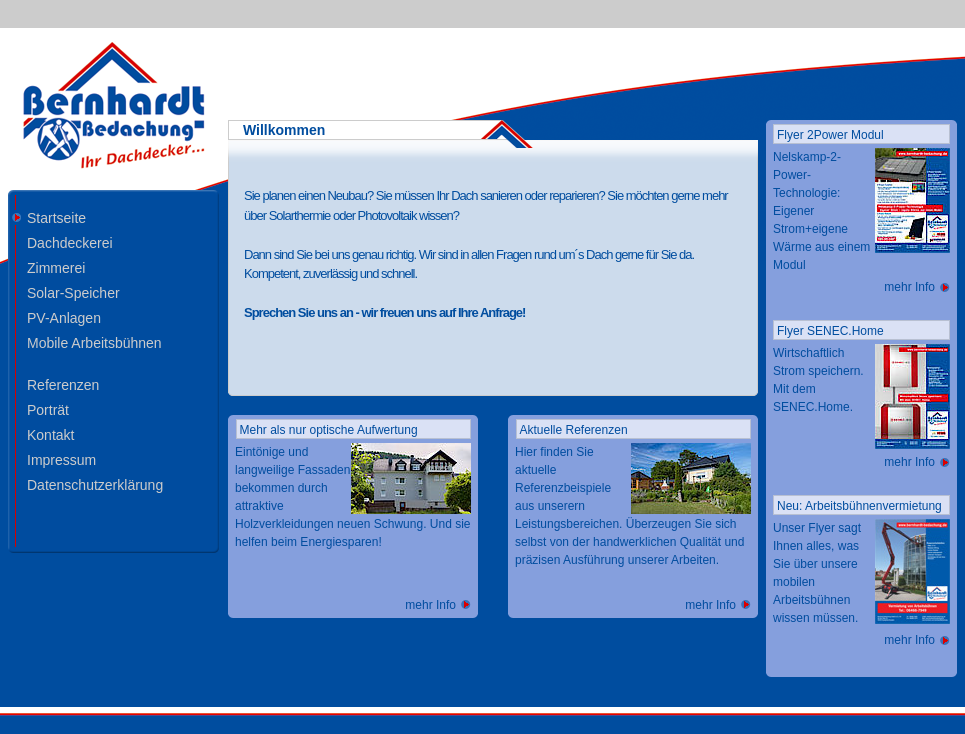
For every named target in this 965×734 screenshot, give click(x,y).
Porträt (48, 409)
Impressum (61, 459)
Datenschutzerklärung (95, 484)
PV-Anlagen (64, 317)
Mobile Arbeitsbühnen (94, 342)
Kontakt (50, 434)
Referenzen (63, 384)
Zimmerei (56, 267)
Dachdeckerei (70, 242)
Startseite (56, 217)
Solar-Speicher (73, 292)
